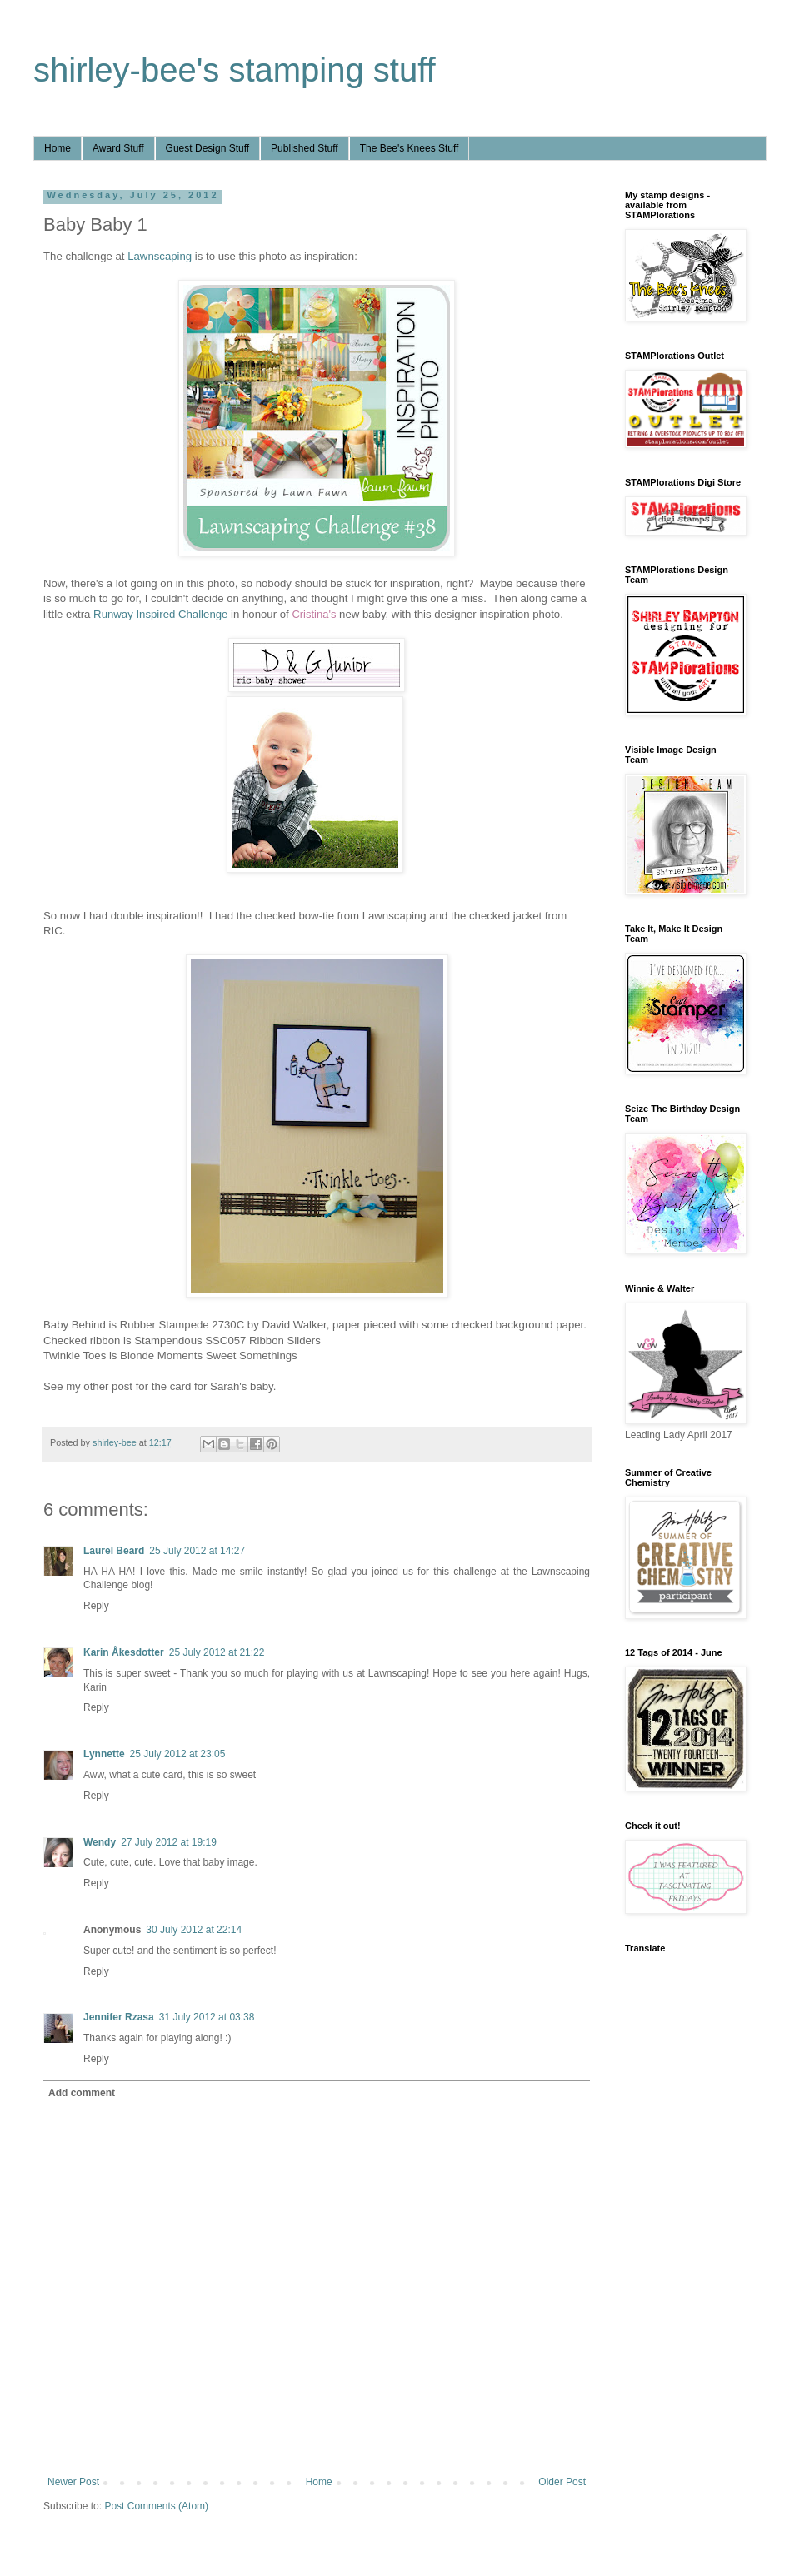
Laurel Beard (113, 1551)
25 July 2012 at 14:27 (197, 1551)
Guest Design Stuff (208, 148)
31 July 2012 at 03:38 (207, 2017)
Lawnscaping (160, 256)
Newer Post (73, 2482)
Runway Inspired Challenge (160, 614)
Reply (96, 1606)
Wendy (99, 1842)
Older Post (562, 2482)
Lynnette (104, 1754)
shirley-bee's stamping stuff (234, 70)
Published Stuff (304, 148)
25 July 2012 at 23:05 (178, 1754)
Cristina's (314, 614)
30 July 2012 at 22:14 (194, 1930)
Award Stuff (118, 148)
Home (57, 148)
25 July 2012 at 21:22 (217, 1652)
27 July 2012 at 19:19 (169, 1842)
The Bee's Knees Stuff (409, 148)
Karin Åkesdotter (123, 1652)
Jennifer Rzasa (118, 2017)
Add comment (81, 2093)
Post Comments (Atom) (156, 2506)
